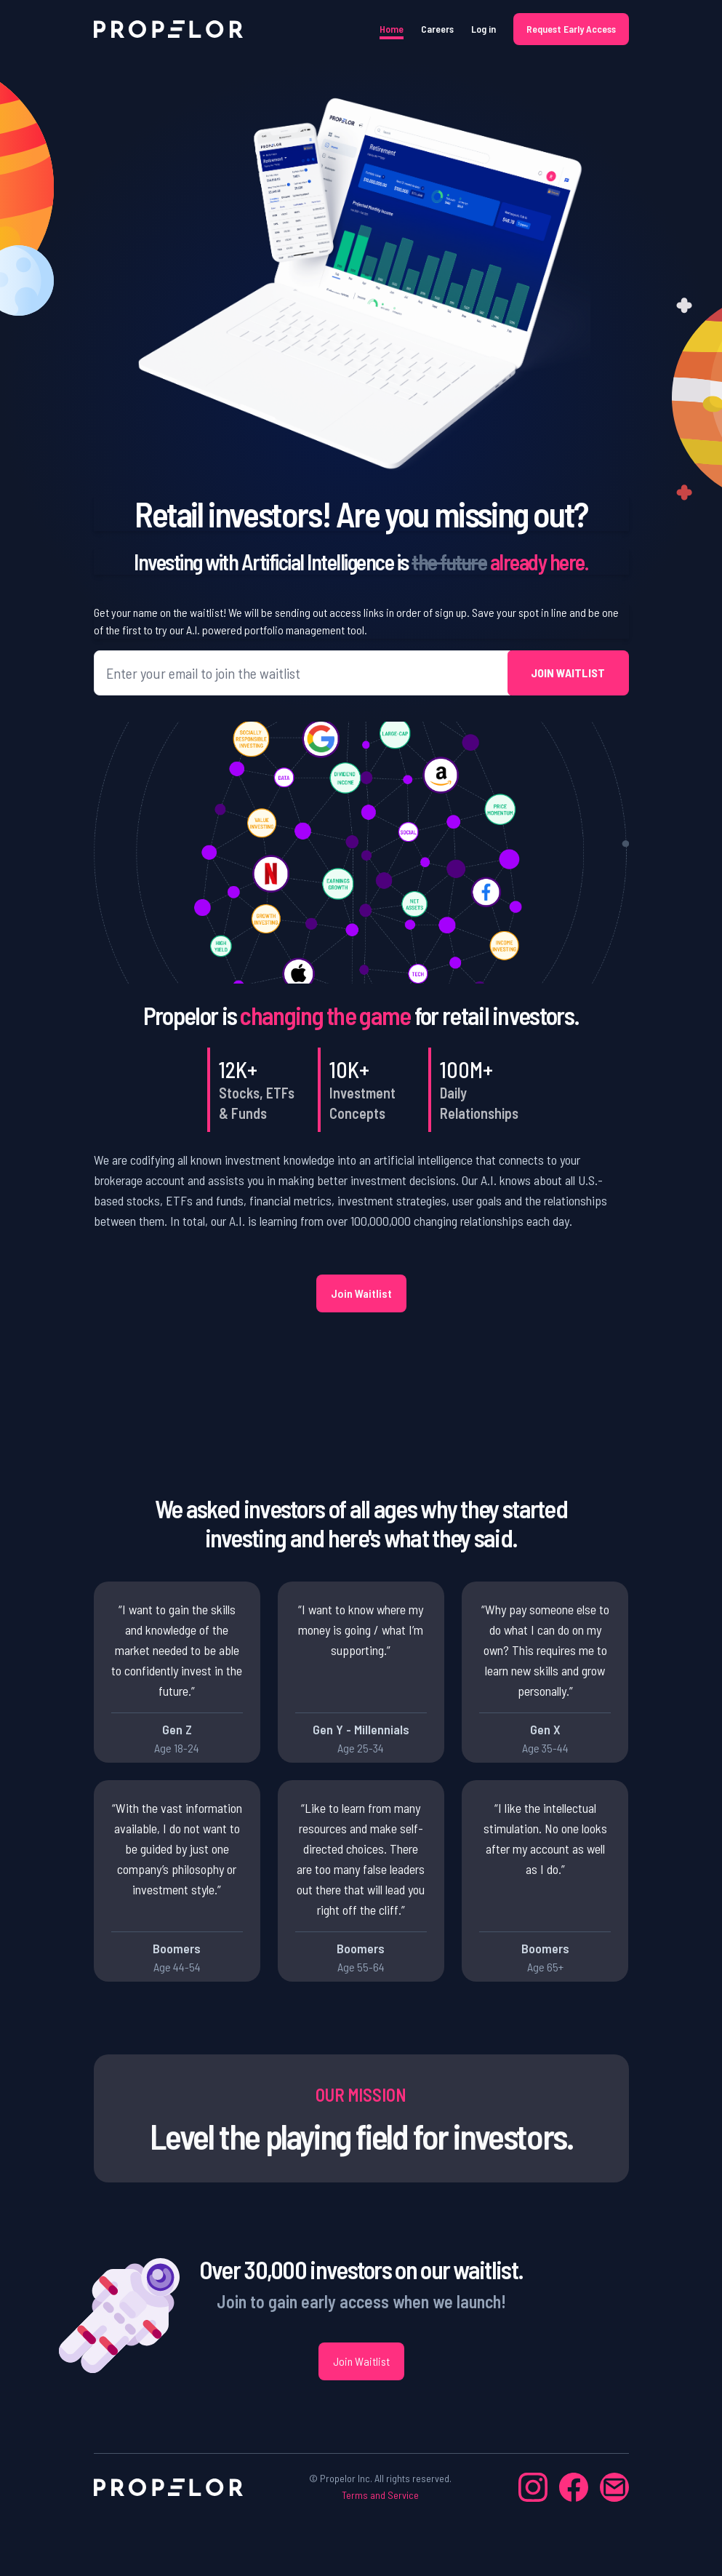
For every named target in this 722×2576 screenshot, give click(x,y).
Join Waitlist (361, 1293)
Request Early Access (571, 29)
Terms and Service (380, 2495)
